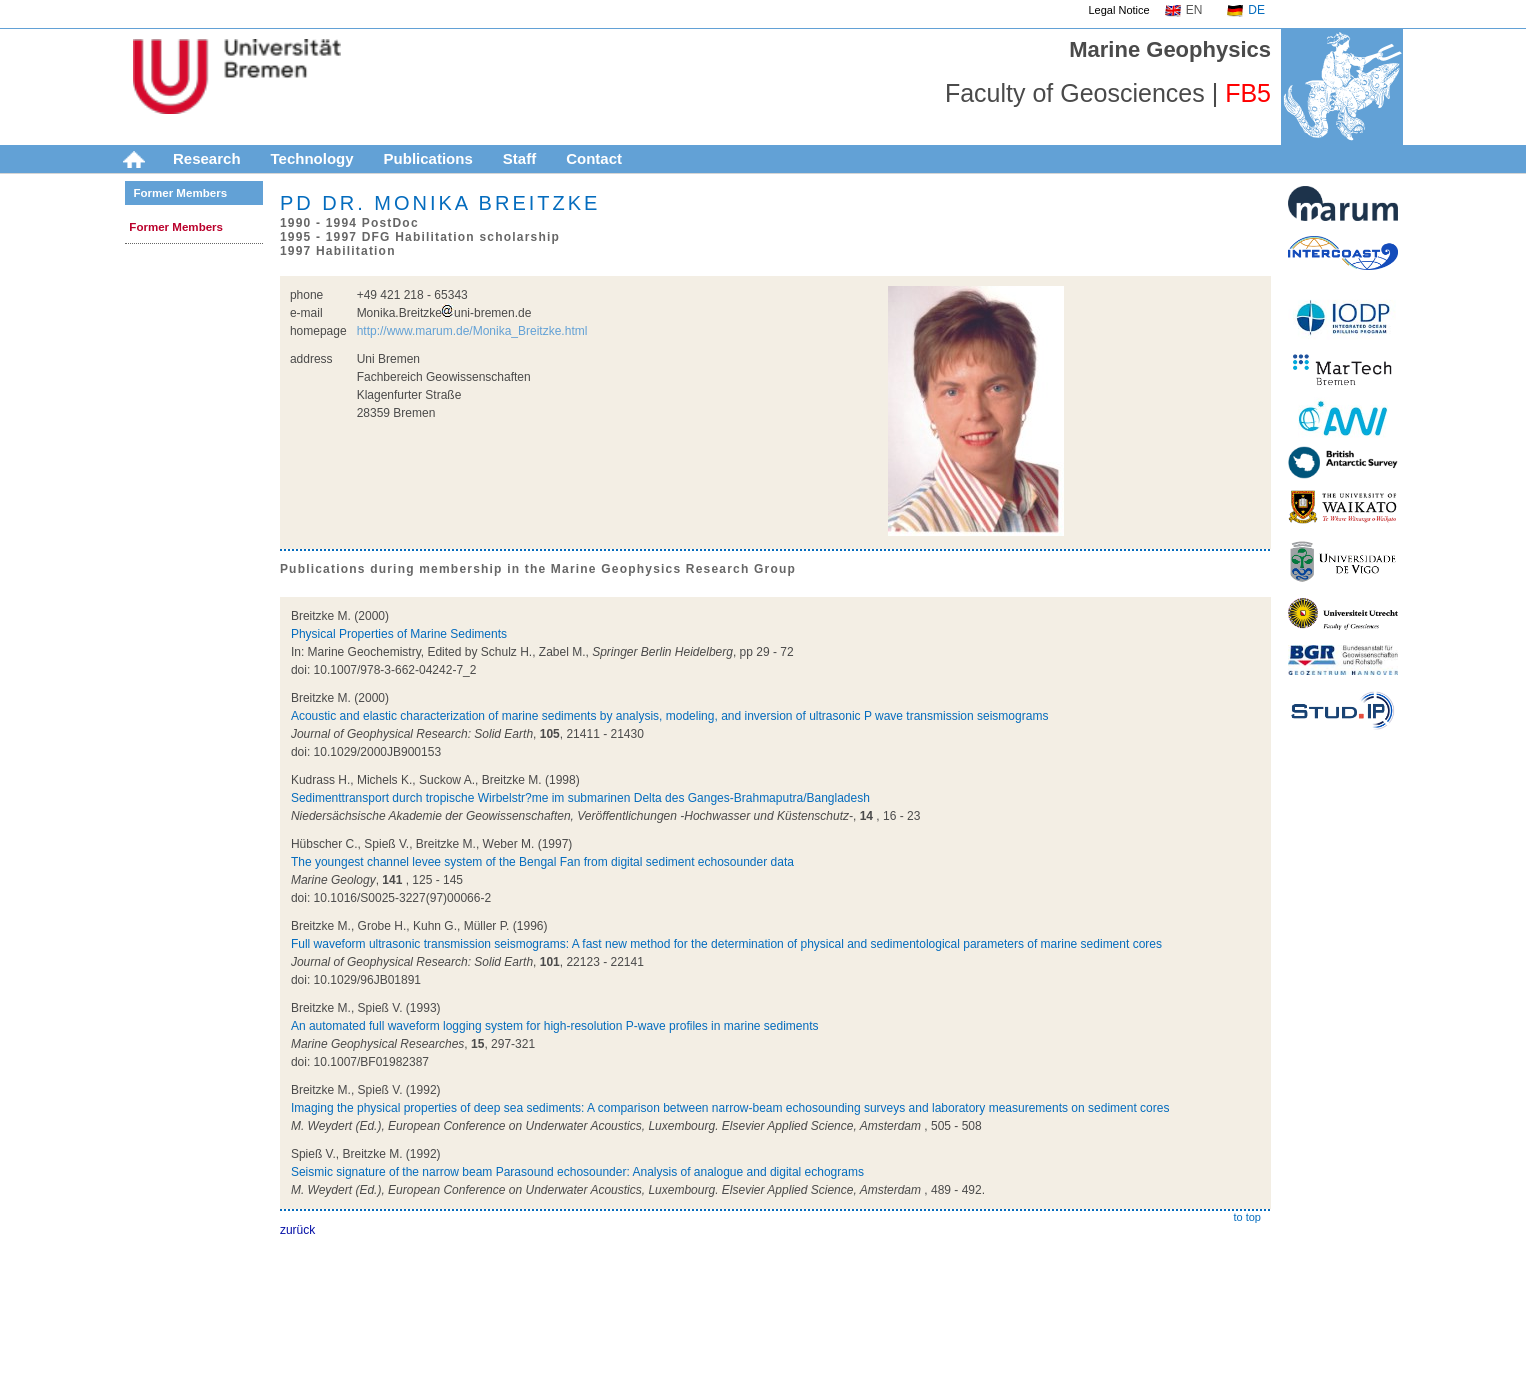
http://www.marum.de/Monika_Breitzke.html (472, 331)
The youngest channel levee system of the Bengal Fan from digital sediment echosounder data (542, 862)
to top (1247, 1217)
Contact (594, 158)
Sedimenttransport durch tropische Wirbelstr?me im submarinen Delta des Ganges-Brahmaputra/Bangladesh (580, 798)
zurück (297, 1230)
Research (207, 158)
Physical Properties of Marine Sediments (399, 634)
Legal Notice (1119, 10)
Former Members (180, 193)
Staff (519, 158)
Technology (312, 158)
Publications (428, 158)
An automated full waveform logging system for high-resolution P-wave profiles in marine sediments (555, 1026)
